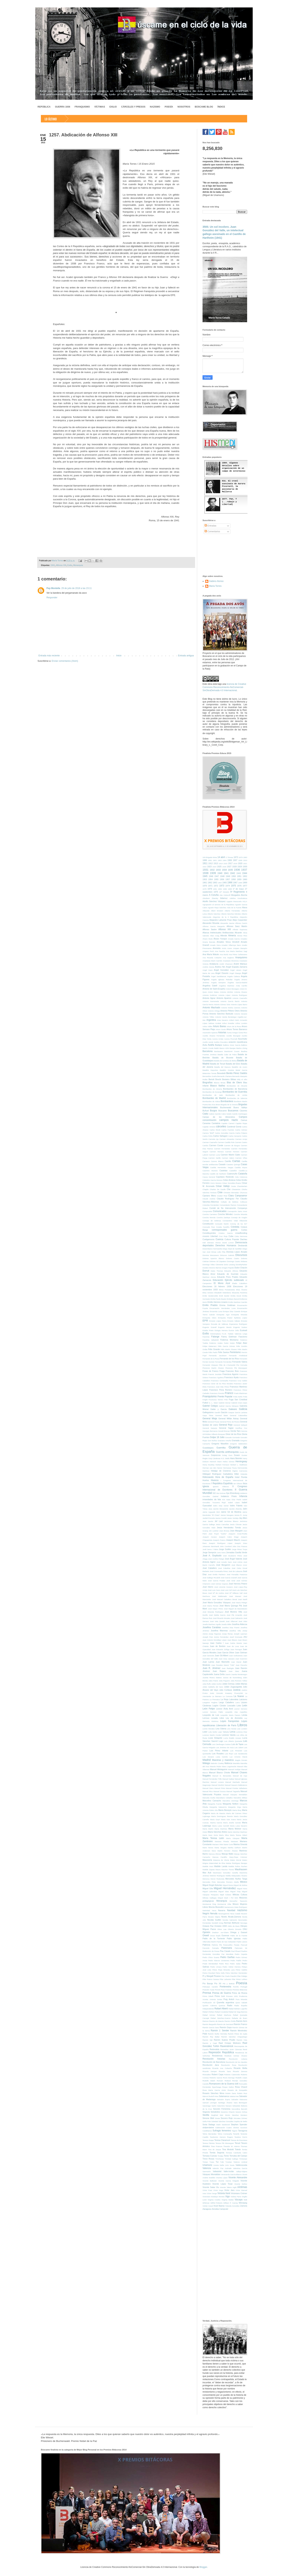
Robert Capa (217, 2074)
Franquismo (210, 1396)
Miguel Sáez (223, 1891)
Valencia (207, 2168)
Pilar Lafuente (225, 1979)
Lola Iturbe (212, 1732)
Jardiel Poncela (209, 1518)
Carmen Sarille (214, 1158)
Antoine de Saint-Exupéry (214, 989)
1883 (245, 857)
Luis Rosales (218, 1753)
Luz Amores (235, 1757)
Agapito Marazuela (234, 901)
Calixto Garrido (215, 1114)
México (243, 1882)
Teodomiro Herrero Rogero (221, 2137)
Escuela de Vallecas (219, 1324)
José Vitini (242, 1621)
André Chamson (226, 964)
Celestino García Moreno (212, 1180)
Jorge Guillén (225, 1549)
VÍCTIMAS (99, 106)
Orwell (206, 1935)
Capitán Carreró (227, 1123)
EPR (205, 1320)
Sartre (213, 2106)
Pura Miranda (241, 1999)
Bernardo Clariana (224, 1076)
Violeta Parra (236, 2197)
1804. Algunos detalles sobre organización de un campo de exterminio (233, 467)
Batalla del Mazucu (222, 1067)
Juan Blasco (232, 1640)
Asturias (222, 1032)
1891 (210, 860)
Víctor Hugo (218, 2190)
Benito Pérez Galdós (236, 1073)
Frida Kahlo (237, 1397)
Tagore (234, 2131)
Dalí (204, 1243)
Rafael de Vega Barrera (238, 2012)
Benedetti (221, 1073)
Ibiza (245, 1483)
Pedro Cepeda (241, 1954)
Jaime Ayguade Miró (211, 1512)
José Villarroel (231, 1621)
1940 (219, 873)
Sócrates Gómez (240, 2118)
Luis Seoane (208, 1757)
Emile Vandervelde (210, 1296)
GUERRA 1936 (62, 106)
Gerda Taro (235, 1431)
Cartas (236, 1161)
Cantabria (216, 1123)
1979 (210, 889)
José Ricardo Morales (221, 1618)
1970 (205, 886)
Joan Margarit (236, 1531)
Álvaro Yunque (220, 939)
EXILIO (113, 106)
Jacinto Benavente (220, 1509)
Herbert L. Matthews (238, 1465)
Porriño (236, 1987)
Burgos (213, 1110)
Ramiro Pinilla (230, 2021)
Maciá (244, 1757)
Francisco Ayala (231, 1377)
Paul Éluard (235, 1951)
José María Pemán (211, 1606)
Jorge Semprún (209, 1552)
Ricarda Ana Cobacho (222, 2068)
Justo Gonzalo (216, 1693)
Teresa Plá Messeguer (225, 2143)
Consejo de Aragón (239, 1217)
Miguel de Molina (240, 1885)
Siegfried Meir (217, 2115)
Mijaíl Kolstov (225, 1895)
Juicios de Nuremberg (232, 1678)
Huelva (206, 1480)
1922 (204, 867)
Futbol (205, 1403)
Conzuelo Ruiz (209, 1227)
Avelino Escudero (221, 1042)
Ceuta (233, 1186)
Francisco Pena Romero (220, 1390)
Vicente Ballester (210, 2181)
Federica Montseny (229, 1340)
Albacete (206, 911)
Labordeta (233, 1699)
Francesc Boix (232, 1371)
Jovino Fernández (221, 1637)
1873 (236, 857)
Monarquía (78, 565)
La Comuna (227, 1696)
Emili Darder (224, 1296)
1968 (240, 883)
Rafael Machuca (224, 2015)
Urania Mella (218, 2165)
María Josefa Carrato (232, 1823)
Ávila (205, 1045)
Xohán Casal (208, 2206)
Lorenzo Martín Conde (212, 1735)
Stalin (218, 2125)
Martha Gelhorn (234, 1848)
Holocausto (208, 1477)
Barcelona (208, 1051)
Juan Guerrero (241, 1659)
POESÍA (169, 106)
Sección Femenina (221, 2109)
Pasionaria (226, 1948)
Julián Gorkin (216, 1684)
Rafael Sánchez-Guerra (220, 2018)
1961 (205, 882)
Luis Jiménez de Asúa (225, 1747)
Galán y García (218, 1409)
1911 (205, 863)
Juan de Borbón (218, 1646)
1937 (244, 869)
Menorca (206, 1879)
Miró (236, 1898)
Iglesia (206, 1486)
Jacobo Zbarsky (235, 1509)
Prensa (207, 1992)
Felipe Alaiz (241, 1343)
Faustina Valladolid (211, 1340)
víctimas (242, 2187)
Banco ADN (224, 1048)
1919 (235, 863)
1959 (239, 879)
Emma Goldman (227, 1305)
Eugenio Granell (209, 1327)
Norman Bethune (232, 1923)
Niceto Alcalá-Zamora (231, 1917)
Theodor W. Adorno (231, 2146)
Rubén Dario (230, 2093)
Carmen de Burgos (232, 1145)
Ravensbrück (226, 2046)
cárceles (221, 1126)
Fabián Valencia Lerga (237, 1334)
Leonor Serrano (240, 1709)
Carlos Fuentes (227, 1130)
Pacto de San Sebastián (226, 1942)
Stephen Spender (239, 2124)
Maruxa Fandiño (219, 1857)
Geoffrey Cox (241, 1428)
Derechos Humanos (225, 1245)
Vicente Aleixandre (237, 2177)
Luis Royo (229, 1754)
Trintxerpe (243, 2159)
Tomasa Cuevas (210, 2156)
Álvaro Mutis (208, 939)
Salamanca (224, 2096)
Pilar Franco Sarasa (211, 1979)
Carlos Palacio (241, 1133)
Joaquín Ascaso (210, 1537)
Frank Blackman (240, 1393)
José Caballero (210, 1568)
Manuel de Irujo (240, 1776)
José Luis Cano (214, 1590)
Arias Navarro (222, 1020)
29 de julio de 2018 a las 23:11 (76, 588)
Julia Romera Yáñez (239, 1681)
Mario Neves (208, 1848)
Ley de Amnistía (234, 1718)
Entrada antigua (186, 655)
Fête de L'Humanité (227, 1365)
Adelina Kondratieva (238, 898)
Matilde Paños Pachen (237, 1866)
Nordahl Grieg (217, 1923)
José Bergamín (223, 1565)
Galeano (233, 1409)
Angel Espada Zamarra (236, 967)
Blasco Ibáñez (217, 1085)
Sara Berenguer (240, 2103)
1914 (221, 863)
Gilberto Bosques (218, 1434)
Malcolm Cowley (217, 1763)
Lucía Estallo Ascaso (232, 1738)
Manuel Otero (208, 1788)
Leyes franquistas (229, 1721)
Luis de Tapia (237, 1744)
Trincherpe (219, 2159)
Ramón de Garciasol (225, 2024)
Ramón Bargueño (209, 2024)
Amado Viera (215, 945)
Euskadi (243, 1330)
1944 (244, 873)
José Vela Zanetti (217, 1621)
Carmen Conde (216, 1145)
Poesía (241, 1983)
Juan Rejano (219, 1671)
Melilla (228, 1876)
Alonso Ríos (242, 936)
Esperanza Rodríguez (238, 1324)
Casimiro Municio (210, 1171)
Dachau (243, 1239)
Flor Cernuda (241, 1365)
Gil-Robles (207, 1434)
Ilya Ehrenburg (233, 1493)
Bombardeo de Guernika (235, 1092)
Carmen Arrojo (241, 1139)
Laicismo (243, 1699)
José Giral (230, 1581)
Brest (218, 1105)
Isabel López (234, 1502)
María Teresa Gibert (238, 1835)
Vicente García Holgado (228, 2181)
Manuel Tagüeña (233, 1791)
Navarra (221, 1910)
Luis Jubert (238, 1747)
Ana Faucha (220, 951)
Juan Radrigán (228, 1668)
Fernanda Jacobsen (217, 1356)
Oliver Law (221, 1929)
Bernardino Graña (210, 1076)
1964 (220, 883)
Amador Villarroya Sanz (231, 945)
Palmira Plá (217, 1945)
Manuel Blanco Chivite (219, 1772)
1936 (237, 869)
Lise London (242, 1729)
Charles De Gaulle (218, 1189)
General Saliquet (240, 1425)
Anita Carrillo (241, 986)
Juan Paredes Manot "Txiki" (223, 1665)
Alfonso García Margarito (214, 926)
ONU (245, 1929)
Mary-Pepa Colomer (238, 1857)
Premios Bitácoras (240, 1990)
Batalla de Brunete (222, 1057)
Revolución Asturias (214, 2059)
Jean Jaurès (208, 1521)
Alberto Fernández (232, 911)
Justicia (236, 1690)
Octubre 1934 (220, 1926)
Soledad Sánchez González (222, 2121)
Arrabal (218, 1023)
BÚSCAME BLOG (204, 106)
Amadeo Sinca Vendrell (228, 942)
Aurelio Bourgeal (233, 1036)
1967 (235, 882)
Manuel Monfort (217, 1785)
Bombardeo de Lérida (236, 1095)
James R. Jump (240, 1515)
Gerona (244, 1431)
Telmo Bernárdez (209, 2134)
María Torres (215, 586)
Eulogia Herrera (221, 1330)
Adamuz (224, 898)
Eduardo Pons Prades (227, 1277)
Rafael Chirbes (208, 2012)
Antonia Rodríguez (239, 995)
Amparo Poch (208, 951)
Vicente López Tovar (222, 2184)
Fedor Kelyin (229, 1343)
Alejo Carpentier (239, 920)
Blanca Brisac (220, 1083)
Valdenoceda (241, 2165)
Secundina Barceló (239, 2109)
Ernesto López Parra (217, 1321)
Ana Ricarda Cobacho (212, 958)
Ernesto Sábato (233, 1321)
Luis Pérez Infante (218, 1750)
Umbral (244, 2162)
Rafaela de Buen (239, 2018)
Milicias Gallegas (210, 1898)
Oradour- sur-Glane (220, 1932)
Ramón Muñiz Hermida (217, 2034)
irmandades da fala (212, 1499)
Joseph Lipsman (240, 1634)
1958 (233, 879)
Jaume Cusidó (221, 1518)
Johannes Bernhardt (211, 1546)
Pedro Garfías (227, 1957)
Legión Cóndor (219, 1705)
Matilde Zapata (209, 1870)
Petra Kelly (220, 1973)
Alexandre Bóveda (211, 923)
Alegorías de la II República (225, 917)
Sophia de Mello (240, 2121)
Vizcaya (238, 2199)
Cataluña (242, 1173)
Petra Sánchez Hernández (236, 1973)
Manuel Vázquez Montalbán (235, 1795)
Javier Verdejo (233, 1518)
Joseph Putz (208, 1637)
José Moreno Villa (233, 1612)
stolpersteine (208, 2127)
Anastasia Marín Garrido (212, 961)
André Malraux (240, 964)
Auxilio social (208, 1042)
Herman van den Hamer (212, 1468)
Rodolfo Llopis (241, 2078)
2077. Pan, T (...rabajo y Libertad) (229, 501)
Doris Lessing (229, 1265)
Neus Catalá (235, 1914)
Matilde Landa (220, 1866)
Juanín (228, 1674)
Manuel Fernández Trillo (212, 1779)
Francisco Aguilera (216, 1377)
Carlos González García (225, 1133)
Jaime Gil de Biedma (231, 1512)
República (228, 2052)
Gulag (224, 1455)
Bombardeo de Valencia (237, 1098)
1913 (215, 863)
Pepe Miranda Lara (226, 1970)
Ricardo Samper (210, 2071)
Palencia (206, 1945)
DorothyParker (241, 1265)
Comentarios (212, 531)
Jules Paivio (213, 1681)
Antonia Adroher (226, 992)
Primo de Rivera (239, 1993)
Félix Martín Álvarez (229, 1349)
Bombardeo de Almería (212, 1089)
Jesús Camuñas (222, 1524)
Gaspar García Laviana (237, 1412)
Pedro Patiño (235, 1960)
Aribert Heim (234, 1020)
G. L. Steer (213, 1403)
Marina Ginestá (240, 1844)
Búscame (222, 1111)
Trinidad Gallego (231, 2159)
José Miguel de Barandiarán (235, 1609)
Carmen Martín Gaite (230, 1155)
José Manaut (235, 1596)
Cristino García (226, 1233)
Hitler (236, 1474)
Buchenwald (225, 1107)
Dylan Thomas (217, 1271)
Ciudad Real (222, 1196)
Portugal (243, 1987)
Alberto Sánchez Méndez (231, 914)
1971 (210, 886)
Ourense (225, 1935)
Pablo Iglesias (234, 1938)
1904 (224, 860)
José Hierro (208, 1587)
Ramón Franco (240, 2024)
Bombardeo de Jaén (213, 1095)
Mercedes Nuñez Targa (236, 1879)
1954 (210, 879)
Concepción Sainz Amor (237, 1211)
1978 (204, 889)
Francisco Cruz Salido (238, 1381)
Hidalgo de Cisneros (221, 1471)
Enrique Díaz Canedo (231, 1311)
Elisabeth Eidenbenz (222, 1293)
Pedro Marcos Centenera (218, 1960)
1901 (215, 860)
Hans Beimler (236, 1458)
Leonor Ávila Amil (224, 1709)
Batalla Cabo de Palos (227, 1055)
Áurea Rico (242, 1033)
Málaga (206, 1763)
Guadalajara (208, 1448)
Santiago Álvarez (225, 2103)
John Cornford (226, 1546)
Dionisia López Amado (236, 1252)
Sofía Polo (207, 2121)
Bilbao (233, 1079)
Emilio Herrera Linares (218, 1302)
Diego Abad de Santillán (232, 1249)
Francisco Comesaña (219, 1381)
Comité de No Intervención (222, 1208)
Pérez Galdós (241, 1970)
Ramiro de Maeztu (216, 2021)
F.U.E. (224, 1334)
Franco (229, 1393)
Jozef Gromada (236, 1637)
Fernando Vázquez (210, 1365)
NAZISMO (155, 106)
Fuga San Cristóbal (238, 1399)
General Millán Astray (228, 1418)
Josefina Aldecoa (239, 1624)
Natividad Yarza (209, 1910)
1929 (239, 866)
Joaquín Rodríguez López (220, 1543)
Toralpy (220, 2156)
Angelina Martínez (226, 986)
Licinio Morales (209, 1729)
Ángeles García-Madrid (237, 983)
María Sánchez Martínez (237, 1832)
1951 (239, 876)
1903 (220, 860)
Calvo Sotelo (226, 1114)
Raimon (206, 2021)
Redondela (214, 2049)
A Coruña (214, 895)
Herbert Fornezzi (222, 1465)
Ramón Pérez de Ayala (237, 2034)
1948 (222, 876)
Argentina (211, 1020)
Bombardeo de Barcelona (235, 1089)
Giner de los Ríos (233, 1434)
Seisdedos (215, 2112)
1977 (245, 886)
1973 (221, 885)
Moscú (236, 1904)
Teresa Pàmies (209, 2143)
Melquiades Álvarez (239, 1876)
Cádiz (205, 1113)
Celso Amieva (229, 1180)
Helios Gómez (228, 1462)
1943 (238, 873)
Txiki (222, 2162)
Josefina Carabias (212, 1627)
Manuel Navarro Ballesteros (236, 1785)
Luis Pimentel (236, 1751)
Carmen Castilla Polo (226, 1142)
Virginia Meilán (227, 2200)
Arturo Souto (221, 1029)
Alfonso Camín (241, 923)
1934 (224, 870)
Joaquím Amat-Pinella (238, 1534)
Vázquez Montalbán (211, 2174)
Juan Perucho (241, 1665)
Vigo (227, 2196)
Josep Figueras (214, 1634)
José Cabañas (224, 1568)
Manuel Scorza (219, 1791)
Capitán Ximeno (209, 1127)
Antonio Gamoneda (211, 1001)
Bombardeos (227, 1101)
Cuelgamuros (208, 1239)
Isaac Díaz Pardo (233, 1499)
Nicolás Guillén (214, 1920)
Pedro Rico (224, 1964)
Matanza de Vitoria (221, 1860)
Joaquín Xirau (240, 1543)
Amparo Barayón (240, 948)
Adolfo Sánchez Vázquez (214, 901)
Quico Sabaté (241, 2003)
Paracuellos (227, 1945)
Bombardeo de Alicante (237, 1086)
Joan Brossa (224, 1531)
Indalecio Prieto (229, 1496)
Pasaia (236, 1945)
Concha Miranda (240, 1214)
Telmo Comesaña (225, 2134)
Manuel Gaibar (228, 1779)
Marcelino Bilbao (240, 1798)
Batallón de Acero (239, 1067)
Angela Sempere (218, 983)
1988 (230, 889)
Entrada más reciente (49, 655)
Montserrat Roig (209, 1904)
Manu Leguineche (229, 1766)
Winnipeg (243, 2203)
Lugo (221, 1741)
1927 (229, 866)
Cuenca (219, 1239)
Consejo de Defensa (212, 1221)
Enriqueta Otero (209, 1318)
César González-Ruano (231, 1183)
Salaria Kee (234, 2096)
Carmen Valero (228, 1158)
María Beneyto (225, 1810)
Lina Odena (221, 1729)
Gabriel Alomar (225, 1403)
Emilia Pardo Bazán (218, 1299)
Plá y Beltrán (228, 1984)
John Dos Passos (239, 1546)
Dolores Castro (232, 1258)
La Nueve (239, 1696)
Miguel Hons (242, 1888)
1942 (232, 873)
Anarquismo (241, 957)
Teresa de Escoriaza (239, 2140)
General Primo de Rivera (230, 1422)
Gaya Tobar (208, 1415)
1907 (235, 860)
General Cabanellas (238, 1415)
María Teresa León (213, 1838)
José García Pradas (216, 1581)
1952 (245, 876)
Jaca (210, 1509)
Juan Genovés (208, 1656)
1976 (239, 886)
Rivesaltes (207, 2075)
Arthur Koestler (228, 1023)
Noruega (243, 1923)
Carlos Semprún (234, 1136)
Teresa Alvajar (208, 2140)
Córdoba (235, 1227)
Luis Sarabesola (240, 1754)
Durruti (206, 1270)
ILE (214, 1493)
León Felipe (209, 1708)
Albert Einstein (217, 911)
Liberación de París (226, 1725)
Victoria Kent (223, 2193)
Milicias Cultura (240, 1894)
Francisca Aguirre (231, 1374)
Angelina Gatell (210, 985)
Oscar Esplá (215, 1936)
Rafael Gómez (209, 2015)
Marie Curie (228, 1844)
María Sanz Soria (210, 1835)
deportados (208, 1245)
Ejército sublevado (234, 1280)
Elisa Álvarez (241, 1290)
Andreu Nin (220, 967)
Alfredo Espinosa (240, 929)
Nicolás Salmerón (229, 1920)
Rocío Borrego (229, 2078)
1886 (205, 860)
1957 (227, 879)
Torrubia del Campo (238, 2156)
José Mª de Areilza (216, 1593)
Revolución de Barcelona (214, 2062)
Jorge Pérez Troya (239, 1549)
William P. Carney (230, 2203)
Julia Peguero (224, 1681)
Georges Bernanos (210, 1431)
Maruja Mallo (227, 1854)
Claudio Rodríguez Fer (228, 1198)
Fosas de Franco (211, 1371)
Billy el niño (242, 1079)
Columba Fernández (211, 1205)
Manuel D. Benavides (221, 1776)
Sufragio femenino (222, 2130)
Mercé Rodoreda (217, 1879)
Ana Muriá (224, 954)
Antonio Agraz (209, 998)
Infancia (243, 1496)
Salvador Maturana (239, 2099)
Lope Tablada (223, 1732)
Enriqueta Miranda (239, 1315)
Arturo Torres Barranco (236, 1029)
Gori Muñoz (212, 1441)
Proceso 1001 (232, 1996)
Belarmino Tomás (209, 1073)
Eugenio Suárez (240, 1327)
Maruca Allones (215, 1854)
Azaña (211, 1045)
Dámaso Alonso (214, 1243)
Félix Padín (213, 1352)
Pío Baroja (208, 1983)
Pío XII (217, 1983)
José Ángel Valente (233, 1559)
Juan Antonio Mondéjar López (215, 1640)
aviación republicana (238, 1042)
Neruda (213, 1913)
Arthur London (241, 1023)
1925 (219, 866)
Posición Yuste (208, 1990)
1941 (53, 565)
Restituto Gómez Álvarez (235, 2056)
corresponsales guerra (224, 1230)
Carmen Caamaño (210, 1142)
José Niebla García (217, 1615)
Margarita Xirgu (234, 1807)
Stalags (211, 2124)
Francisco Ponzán (217, 1393)
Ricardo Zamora (240, 2071)
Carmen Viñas (241, 1158)
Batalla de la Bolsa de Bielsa (225, 1061)
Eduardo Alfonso (231, 1271)
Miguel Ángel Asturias (212, 1885)
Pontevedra (225, 1986)
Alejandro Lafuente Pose (220, 920)
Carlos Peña (208, 1136)
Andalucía (213, 964)
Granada (236, 1440)
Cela (237, 1177)
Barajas (233, 1048)
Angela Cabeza (233, 976)
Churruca (243, 1193)
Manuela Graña (209, 1798)
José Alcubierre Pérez (232, 1556)
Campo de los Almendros (219, 1117)
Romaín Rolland (224, 2081)
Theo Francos (216, 2146)
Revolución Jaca (211, 2065)
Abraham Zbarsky (210, 898)
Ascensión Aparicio (210, 1033)
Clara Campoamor (237, 1195)
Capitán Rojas (241, 1123)
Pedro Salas (235, 1964)
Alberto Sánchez (214, 914)
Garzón (224, 1412)
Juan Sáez (234, 1671)
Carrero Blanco (217, 1161)
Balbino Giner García (231, 1045)
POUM (217, 1990)
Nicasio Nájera (214, 1917)
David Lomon (228, 1243)
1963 (215, 882)
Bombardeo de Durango (212, 1092)
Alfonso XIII (61, 565)
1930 (245, 866)
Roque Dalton (228, 2087)
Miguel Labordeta (210, 1891)
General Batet (221, 1415)
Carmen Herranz (217, 1152)
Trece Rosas (208, 2159)
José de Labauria (235, 1571)
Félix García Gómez (226, 1346)
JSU (245, 1637)
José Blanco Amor (239, 1565)
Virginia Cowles (214, 2200)
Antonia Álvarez (240, 992)
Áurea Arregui (232, 1033)
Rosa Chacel (241, 2087)
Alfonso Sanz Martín (236, 926)
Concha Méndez (225, 1214)
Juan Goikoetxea (236, 1656)
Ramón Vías (242, 2040)
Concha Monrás (209, 1217)
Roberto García (216, 2078)
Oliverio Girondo (234, 1929)
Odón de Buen (234, 1926)
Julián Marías (241, 1684)
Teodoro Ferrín (240, 2137)
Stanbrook (226, 2125)
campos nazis (228, 1119)
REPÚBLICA (44, 106)
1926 (224, 867)
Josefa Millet (226, 1624)
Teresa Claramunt (222, 2140)
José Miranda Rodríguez (213, 1612)
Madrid (207, 1759)
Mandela (236, 1763)
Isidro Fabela (236, 1505)
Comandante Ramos (228, 1205)
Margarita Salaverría (218, 1807)
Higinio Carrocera (239, 1471)
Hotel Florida (241, 1477)
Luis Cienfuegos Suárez (221, 1744)
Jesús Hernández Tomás (229, 1527)
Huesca (215, 1480)
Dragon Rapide (228, 1268)
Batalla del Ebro (233, 1064)
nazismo (242, 1910)
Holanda (243, 1474)
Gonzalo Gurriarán (232, 1437)
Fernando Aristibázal (238, 1356)
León (244, 1705)
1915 (225, 863)
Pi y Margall (208, 1976)
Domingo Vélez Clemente (213, 1265)
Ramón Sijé (208, 2040)
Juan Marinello (223, 1662)
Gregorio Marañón (220, 1444)
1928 (234, 866)
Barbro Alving (241, 1048)
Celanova (243, 1177)
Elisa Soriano (208, 1293)
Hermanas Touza (230, 1468)
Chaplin (206, 1189)
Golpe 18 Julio (217, 1437)
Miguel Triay (235, 1891)
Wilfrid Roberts (216, 2203)
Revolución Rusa (228, 2065)
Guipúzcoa (216, 1455)
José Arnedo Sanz (224, 1562)
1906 (229, 860)
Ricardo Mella (240, 2068)
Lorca (232, 1731)
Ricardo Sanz (225, 2071)
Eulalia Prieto (208, 1330)
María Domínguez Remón (222, 1816)
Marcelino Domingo (230, 1801)
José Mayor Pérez (215, 1609)
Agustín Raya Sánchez (217, 908)
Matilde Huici (208, 1866)
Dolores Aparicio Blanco (213, 1258)
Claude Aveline (209, 1199)
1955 (216, 879)
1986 (225, 889)
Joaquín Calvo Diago (229, 1537)
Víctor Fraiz (207, 2190)
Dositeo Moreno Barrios (212, 1268)
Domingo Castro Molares (237, 1261)
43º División (224, 892)
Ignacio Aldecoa (221, 1486)
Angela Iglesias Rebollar (222, 980)
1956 (222, 879)
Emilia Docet (236, 1296)
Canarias (207, 1123)
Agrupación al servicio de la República (218, 905)
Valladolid (217, 2171)
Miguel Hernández (225, 1888)
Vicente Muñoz (240, 2184)
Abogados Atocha (239, 895)
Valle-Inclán (229, 2171)
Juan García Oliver (225, 1652)
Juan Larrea (208, 1662)
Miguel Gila (208, 1888)
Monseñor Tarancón (238, 1901)
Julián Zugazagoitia (233, 1687)
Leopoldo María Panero (230, 1715)
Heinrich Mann (216, 1462)
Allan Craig (214, 936)
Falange (215, 1336)
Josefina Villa (235, 1631)
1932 (212, 870)
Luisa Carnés (222, 1757)
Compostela (207, 1211)
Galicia (243, 1409)
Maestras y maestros (223, 1760)
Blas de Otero (234, 1082)
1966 (229, 882)
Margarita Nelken (231, 1804)
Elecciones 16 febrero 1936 (217, 1286)
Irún (223, 1499)
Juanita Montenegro (239, 1674)
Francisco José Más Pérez (218, 1387)
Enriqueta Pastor (225, 1318)
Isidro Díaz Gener (221, 1506)
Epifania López (240, 1318)
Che (229, 1189)
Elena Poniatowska (227, 1290)
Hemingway (241, 1461)
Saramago (207, 2106)
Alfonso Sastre (210, 929)
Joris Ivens (221, 1553)
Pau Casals (225, 1951)
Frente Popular (225, 1396)
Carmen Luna (214, 1155)
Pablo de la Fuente (238, 1936)
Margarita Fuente (215, 1804)
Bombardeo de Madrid (214, 1098)
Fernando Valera (239, 1362)
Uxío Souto (229, 2165)
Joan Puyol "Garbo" (217, 1534)
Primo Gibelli (208, 1996)
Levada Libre (217, 1718)
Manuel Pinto (219, 1788)
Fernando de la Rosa (211, 1359)
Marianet (234, 1841)
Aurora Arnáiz (217, 1039)
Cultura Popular (231, 1239)
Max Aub (207, 1872)
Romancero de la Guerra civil (223, 2083)
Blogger (203, 2567)
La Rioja (224, 1699)
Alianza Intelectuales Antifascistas (218, 932)
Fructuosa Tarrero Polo (218, 1400)
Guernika (221, 1447)
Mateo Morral (235, 1860)
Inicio (119, 655)
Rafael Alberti (221, 2008)
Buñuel (206, 1111)
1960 (245, 879)
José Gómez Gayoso (219, 1584)
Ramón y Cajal (210, 2043)
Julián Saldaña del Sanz (213, 1687)
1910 (245, 860)
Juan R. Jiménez (211, 1668)
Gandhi (217, 1412)
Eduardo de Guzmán (227, 1274)
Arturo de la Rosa (234, 1026)
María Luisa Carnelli (220, 1826)
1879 (240, 857)
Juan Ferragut (236, 1649)
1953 (205, 879)
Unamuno (207, 2165)
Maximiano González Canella (225, 1873)
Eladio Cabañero (239, 1283)
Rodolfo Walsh (209, 2081)
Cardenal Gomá (234, 1127)
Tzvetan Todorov (232, 2162)
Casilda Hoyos (241, 1167)
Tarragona (242, 2131)
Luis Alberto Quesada (233, 1741)
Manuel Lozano (217, 1782)
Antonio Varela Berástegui (226, 1017)
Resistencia (217, 2056)
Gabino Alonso (216, 581)
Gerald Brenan (224, 1431)
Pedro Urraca (215, 1967)
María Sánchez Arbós (217, 1832)
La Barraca (216, 1696)
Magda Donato (241, 1760)
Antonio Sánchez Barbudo (221, 1014)
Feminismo (235, 1352)
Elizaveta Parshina (239, 1293)
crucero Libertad (210, 1236)
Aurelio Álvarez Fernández (214, 1036)
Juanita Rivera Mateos (212, 1678)
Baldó (216, 1048)
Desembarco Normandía (212, 1249)
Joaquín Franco (219, 1540)
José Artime (237, 1562)
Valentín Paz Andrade (222, 2168)
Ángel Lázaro (235, 970)
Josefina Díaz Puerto (231, 1627)
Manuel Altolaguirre (218, 1769)
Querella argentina (225, 2002)
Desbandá (242, 1245)
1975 (233, 885)
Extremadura (215, 1334)
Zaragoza (207, 2209)
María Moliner (234, 1829)
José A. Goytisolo (212, 1555)
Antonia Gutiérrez (210, 995)
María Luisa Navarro (238, 1826)
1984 (220, 889)
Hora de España (224, 1477)
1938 (205, 873)
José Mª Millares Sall (233, 1593)
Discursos (241, 1254)
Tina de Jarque (214, 2149)
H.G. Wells (225, 1458)
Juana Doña (219, 1674)
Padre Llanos (242, 1942)
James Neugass (227, 1515)
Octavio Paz (208, 1926)
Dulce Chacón (240, 1268)
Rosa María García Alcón (214, 2090)
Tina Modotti (228, 2149)
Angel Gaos (208, 970)
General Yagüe (226, 1428)
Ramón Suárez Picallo (224, 2040)
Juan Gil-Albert (221, 1655)
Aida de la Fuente (234, 908)
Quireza (222, 2006)
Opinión (206, 1932)
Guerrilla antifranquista (227, 1452)
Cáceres (243, 1111)
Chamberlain (242, 1186)
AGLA (244, 901)
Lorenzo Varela (228, 1735)
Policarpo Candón (210, 1987)
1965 (224, 882)
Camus (244, 1120)
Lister (205, 1732)
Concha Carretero (210, 1214)
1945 (205, 876)
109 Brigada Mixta (210, 857)
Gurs (230, 1455)
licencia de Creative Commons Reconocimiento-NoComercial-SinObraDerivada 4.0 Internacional (224, 687)
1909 (240, 860)
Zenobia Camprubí (220, 2209)
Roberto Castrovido (232, 2075)
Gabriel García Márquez (229, 1406)
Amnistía (217, 948)
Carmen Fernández (222, 1149)
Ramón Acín (241, 2021)
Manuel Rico (208, 1791)
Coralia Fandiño (222, 1227)
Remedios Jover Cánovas (231, 2049)
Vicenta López (222, 2178)
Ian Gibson (237, 1483)
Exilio (69, 565)
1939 (213, 873)
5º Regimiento (237, 892)
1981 (215, 889)
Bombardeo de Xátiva (211, 1101)
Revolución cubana (238, 2059)
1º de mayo (238, 889)
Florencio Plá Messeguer (236, 1368)
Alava (244, 907)
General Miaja (210, 1418)
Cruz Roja (223, 1236)
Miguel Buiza (228, 1885)
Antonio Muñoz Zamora (230, 1008)
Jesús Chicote (236, 1524)
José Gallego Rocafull (211, 1578)
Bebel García (241, 1070)
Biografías (208, 1082)
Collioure (243, 1202)
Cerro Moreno (215, 1183)
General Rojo (225, 1425)
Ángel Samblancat (218, 976)
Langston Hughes (210, 1702)
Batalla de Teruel (217, 1064)
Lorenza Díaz (241, 1732)
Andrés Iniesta (208, 967)
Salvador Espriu (223, 2099)
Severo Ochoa (241, 2112)
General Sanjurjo (210, 1428)
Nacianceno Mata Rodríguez (235, 1907)
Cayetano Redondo (225, 1177)
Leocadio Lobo (234, 1705)
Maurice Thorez (227, 1870)
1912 (210, 863)
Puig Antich (229, 1999)
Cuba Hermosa (240, 1236)
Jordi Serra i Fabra (210, 1549)
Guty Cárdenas (214, 1458)
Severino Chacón (228, 2112)
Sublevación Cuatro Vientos (227, 2128)
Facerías (206, 1337)
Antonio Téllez (208, 1017)
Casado (222, 1164)
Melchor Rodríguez (217, 1876)
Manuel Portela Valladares (236, 1788)
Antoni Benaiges (232, 989)
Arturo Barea (219, 1026)
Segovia (206, 2112)
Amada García (234, 939)
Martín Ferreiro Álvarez (227, 1851)
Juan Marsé (236, 1662)
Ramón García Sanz (211, 2027)
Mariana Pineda (222, 1841)
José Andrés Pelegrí (216, 1559)
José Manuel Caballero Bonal (224, 1599)
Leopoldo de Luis (211, 1715)
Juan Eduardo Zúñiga (220, 1649)
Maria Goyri (215, 1819)
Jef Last (219, 1521)
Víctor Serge (212, 2193)
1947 (216, 876)
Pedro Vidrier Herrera (232, 1967)
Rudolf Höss (213, 2096)
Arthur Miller (207, 1026)
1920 (240, 863)
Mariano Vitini (217, 1844)
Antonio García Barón (230, 1001)
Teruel (237, 2143)
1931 (205, 869)
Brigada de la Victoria (229, 1105)
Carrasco (206, 1161)
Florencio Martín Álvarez (213, 1368)
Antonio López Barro (239, 1004)
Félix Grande (214, 1349)
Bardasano (218, 1051)
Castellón (233, 1171)
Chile (219, 1192)
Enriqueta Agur (223, 1315)
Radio (229, 2005)
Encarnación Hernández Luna (223, 1308)
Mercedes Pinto (209, 1882)
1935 (230, 870)
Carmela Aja (213, 1139)
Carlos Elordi (215, 1130)
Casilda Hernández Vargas (221, 1167)
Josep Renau (227, 1634)
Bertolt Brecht (214, 1079)
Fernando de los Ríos (229, 1358)
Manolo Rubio (215, 1766)
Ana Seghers (228, 958)
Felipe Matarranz (210, 1346)
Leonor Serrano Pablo (213, 1712)
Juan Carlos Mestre (233, 1643)
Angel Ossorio (221, 973)
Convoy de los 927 (238, 1224)
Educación (218, 1280)
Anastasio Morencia (231, 961)
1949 (228, 876)
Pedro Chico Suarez (211, 1957)
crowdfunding (241, 1233)
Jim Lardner (214, 1531)
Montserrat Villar (224, 1904)
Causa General (209, 1177)
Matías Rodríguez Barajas (236, 1863)
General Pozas (213, 1422)
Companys (242, 1208)
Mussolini (219, 1907)
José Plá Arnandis (234, 1615)
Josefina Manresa (219, 1630)
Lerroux (206, 1718)
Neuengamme (223, 1914)
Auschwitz (242, 1039)
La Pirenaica (215, 1699)
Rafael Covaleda (221, 2012)
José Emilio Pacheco (216, 1574)
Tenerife (236, 2134)
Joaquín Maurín (233, 1540)
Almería (232, 935)
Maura (218, 1870)
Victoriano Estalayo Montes (214, 2197)
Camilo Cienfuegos (239, 1114)
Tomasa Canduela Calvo (236, 2153)
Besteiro (226, 1079)
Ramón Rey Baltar (211, 2037)
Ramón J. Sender (220, 2030)
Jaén (245, 1509)
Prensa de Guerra (221, 1993)
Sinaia (217, 2118)
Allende (223, 935)
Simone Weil (208, 2118)
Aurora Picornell (230, 1039)
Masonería (207, 1860)
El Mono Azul (222, 1283)
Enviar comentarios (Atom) (65, 661)
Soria (205, 2124)
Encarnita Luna (216, 1311)
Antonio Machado (211, 1007)
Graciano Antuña (224, 1441)
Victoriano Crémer (239, 2193)
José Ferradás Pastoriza (237, 1574)
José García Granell (229, 1578)
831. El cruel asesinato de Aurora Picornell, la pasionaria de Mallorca (233, 486)
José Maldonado (219, 1596)
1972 (216, 886)
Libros (242, 1725)
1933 (218, 870)
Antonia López (224, 995)
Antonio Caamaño (239, 998)
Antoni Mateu (213, 992)
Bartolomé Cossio (232, 1051)
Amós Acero (227, 948)
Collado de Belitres (229, 1202)
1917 (230, 863)
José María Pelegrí (239, 1603)
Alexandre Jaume (227, 923)
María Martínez (220, 1829)
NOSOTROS (183, 106)
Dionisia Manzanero (211, 1255)
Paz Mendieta (227, 1954)
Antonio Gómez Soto (222, 1004)
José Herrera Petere (238, 1584)
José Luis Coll (226, 1590)
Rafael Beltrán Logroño (238, 2009)
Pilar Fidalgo (242, 1976)
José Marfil (242, 1599)
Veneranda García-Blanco (231, 2174)
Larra (237, 1702)
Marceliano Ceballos (224, 1798)
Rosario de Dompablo (237, 2090)
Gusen (237, 1455)
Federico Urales (216, 1343)
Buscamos (233, 1110)
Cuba (231, 1236)
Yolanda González (232, 2206)
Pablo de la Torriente (214, 1938)
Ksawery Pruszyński (234, 1693)
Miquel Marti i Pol (225, 1898)
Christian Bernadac (231, 1193)
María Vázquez (233, 1838)
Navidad (231, 1910)
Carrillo (228, 1161)
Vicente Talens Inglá (228, 2187)
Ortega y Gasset (238, 1932)
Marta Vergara (220, 1848)
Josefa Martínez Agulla (212, 1624)
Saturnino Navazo (224, 2106)
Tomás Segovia (217, 2152)
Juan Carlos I (217, 1643)
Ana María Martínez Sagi (236, 951)
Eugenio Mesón (225, 1327)
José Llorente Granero (223, 1587)
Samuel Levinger (210, 2103)
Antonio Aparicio (223, 998)
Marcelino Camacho (212, 1800)
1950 (233, 876)
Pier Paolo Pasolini (229, 1976)
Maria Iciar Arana (228, 1819)
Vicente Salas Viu (211, 2187)
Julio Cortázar (225, 1690)
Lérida (244, 1715)
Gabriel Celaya (210, 1406)
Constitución (208, 1224)
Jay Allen (243, 1518)
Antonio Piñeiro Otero (230, 1011)
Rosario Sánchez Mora (213, 2093)
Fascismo (243, 1337)
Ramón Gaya (226, 2027)
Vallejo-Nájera (241, 2171)
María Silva (224, 1835)
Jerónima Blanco (231, 1521)
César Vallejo (223, 1186)
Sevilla (206, 2115)
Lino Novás (231, 1729)
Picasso (217, 1976)
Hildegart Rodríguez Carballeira (218, 1474)
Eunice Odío (234, 1330)
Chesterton (236, 1189)
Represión (214, 2052)
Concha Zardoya (223, 1217)
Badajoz (218, 1045)
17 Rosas (229, 857)
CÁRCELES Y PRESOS (133, 106)
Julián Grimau (228, 1684)
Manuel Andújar (234, 1769)
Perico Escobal (209, 1973)
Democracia (241, 1242)
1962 (210, 882)
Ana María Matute (211, 954)
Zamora (243, 2206)
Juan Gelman (241, 1652)
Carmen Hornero (232, 1152)
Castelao (223, 1170)
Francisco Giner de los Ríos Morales (218, 1384)
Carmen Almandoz (226, 1139)
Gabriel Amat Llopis (239, 1403)
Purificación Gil (209, 2003)
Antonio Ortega (214, 1011)
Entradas (210, 525)
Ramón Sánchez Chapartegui (234, 2037)
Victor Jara (229, 2190)
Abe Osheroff (224, 895)
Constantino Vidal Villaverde (235, 1221)
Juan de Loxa (233, 1646)
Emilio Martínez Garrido (237, 1302)
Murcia (212, 1907)
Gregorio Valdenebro (238, 1444)
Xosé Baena (218, 2206)
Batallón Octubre (227, 1070)
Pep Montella (53, 588)
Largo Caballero (226, 1702)
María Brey (236, 1810)
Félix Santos (223, 1352)
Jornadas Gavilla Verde (236, 1552)
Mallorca (228, 1763)
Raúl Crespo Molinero (230, 2043)
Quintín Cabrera (210, 2006)
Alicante (238, 932)
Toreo (226, 2156)
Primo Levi (220, 1996)
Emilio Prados (210, 1305)
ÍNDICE (221, 106)
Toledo (238, 2149)
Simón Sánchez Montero (236, 2115)
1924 (214, 867)
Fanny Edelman (229, 1337)
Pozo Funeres (226, 1990)
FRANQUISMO (82, 106)
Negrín (206, 1913)
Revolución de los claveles (236, 2062)
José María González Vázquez (217, 1602)
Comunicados (219, 1211)
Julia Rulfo (207, 1684)
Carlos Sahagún (220, 1136)
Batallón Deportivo (210, 1070)
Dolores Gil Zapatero (217, 1261)
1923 (209, 866)
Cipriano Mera (209, 1196)
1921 (245, 863)
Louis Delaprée (215, 1738)
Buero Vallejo (240, 1107)
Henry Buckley (208, 1465)
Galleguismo (208, 1412)
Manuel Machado (232, 1782)
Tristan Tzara (208, 2162)
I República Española (221, 1483)
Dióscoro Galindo (227, 1255)
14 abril (221, 857)
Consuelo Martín (222, 1224)
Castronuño (232, 1174)
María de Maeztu (218, 1813)
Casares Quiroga (233, 1164)
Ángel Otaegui (235, 973)
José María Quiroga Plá (230, 1606)
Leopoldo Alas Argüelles (236, 1712)
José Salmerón (237, 1618)
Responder (51, 597)
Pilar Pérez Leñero (239, 1979)
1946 (211, 876)
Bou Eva (211, 1105)
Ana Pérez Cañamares (238, 954)
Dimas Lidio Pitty (218, 1252)
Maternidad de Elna (217, 1863)
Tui (217, 2162)
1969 (245, 882)
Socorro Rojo (227, 2118)
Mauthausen (241, 1869)
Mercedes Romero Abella (228, 1882)
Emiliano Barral (233, 1299)
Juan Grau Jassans (227, 1659)
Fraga (222, 1371)
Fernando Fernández (223, 1362)
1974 (227, 886)
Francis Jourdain (215, 1374)
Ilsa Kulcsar (221, 1493)
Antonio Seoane (240, 1014)
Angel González (221, 970)
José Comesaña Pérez (219, 1571)
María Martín (208, 1829)
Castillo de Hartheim (218, 1174)
